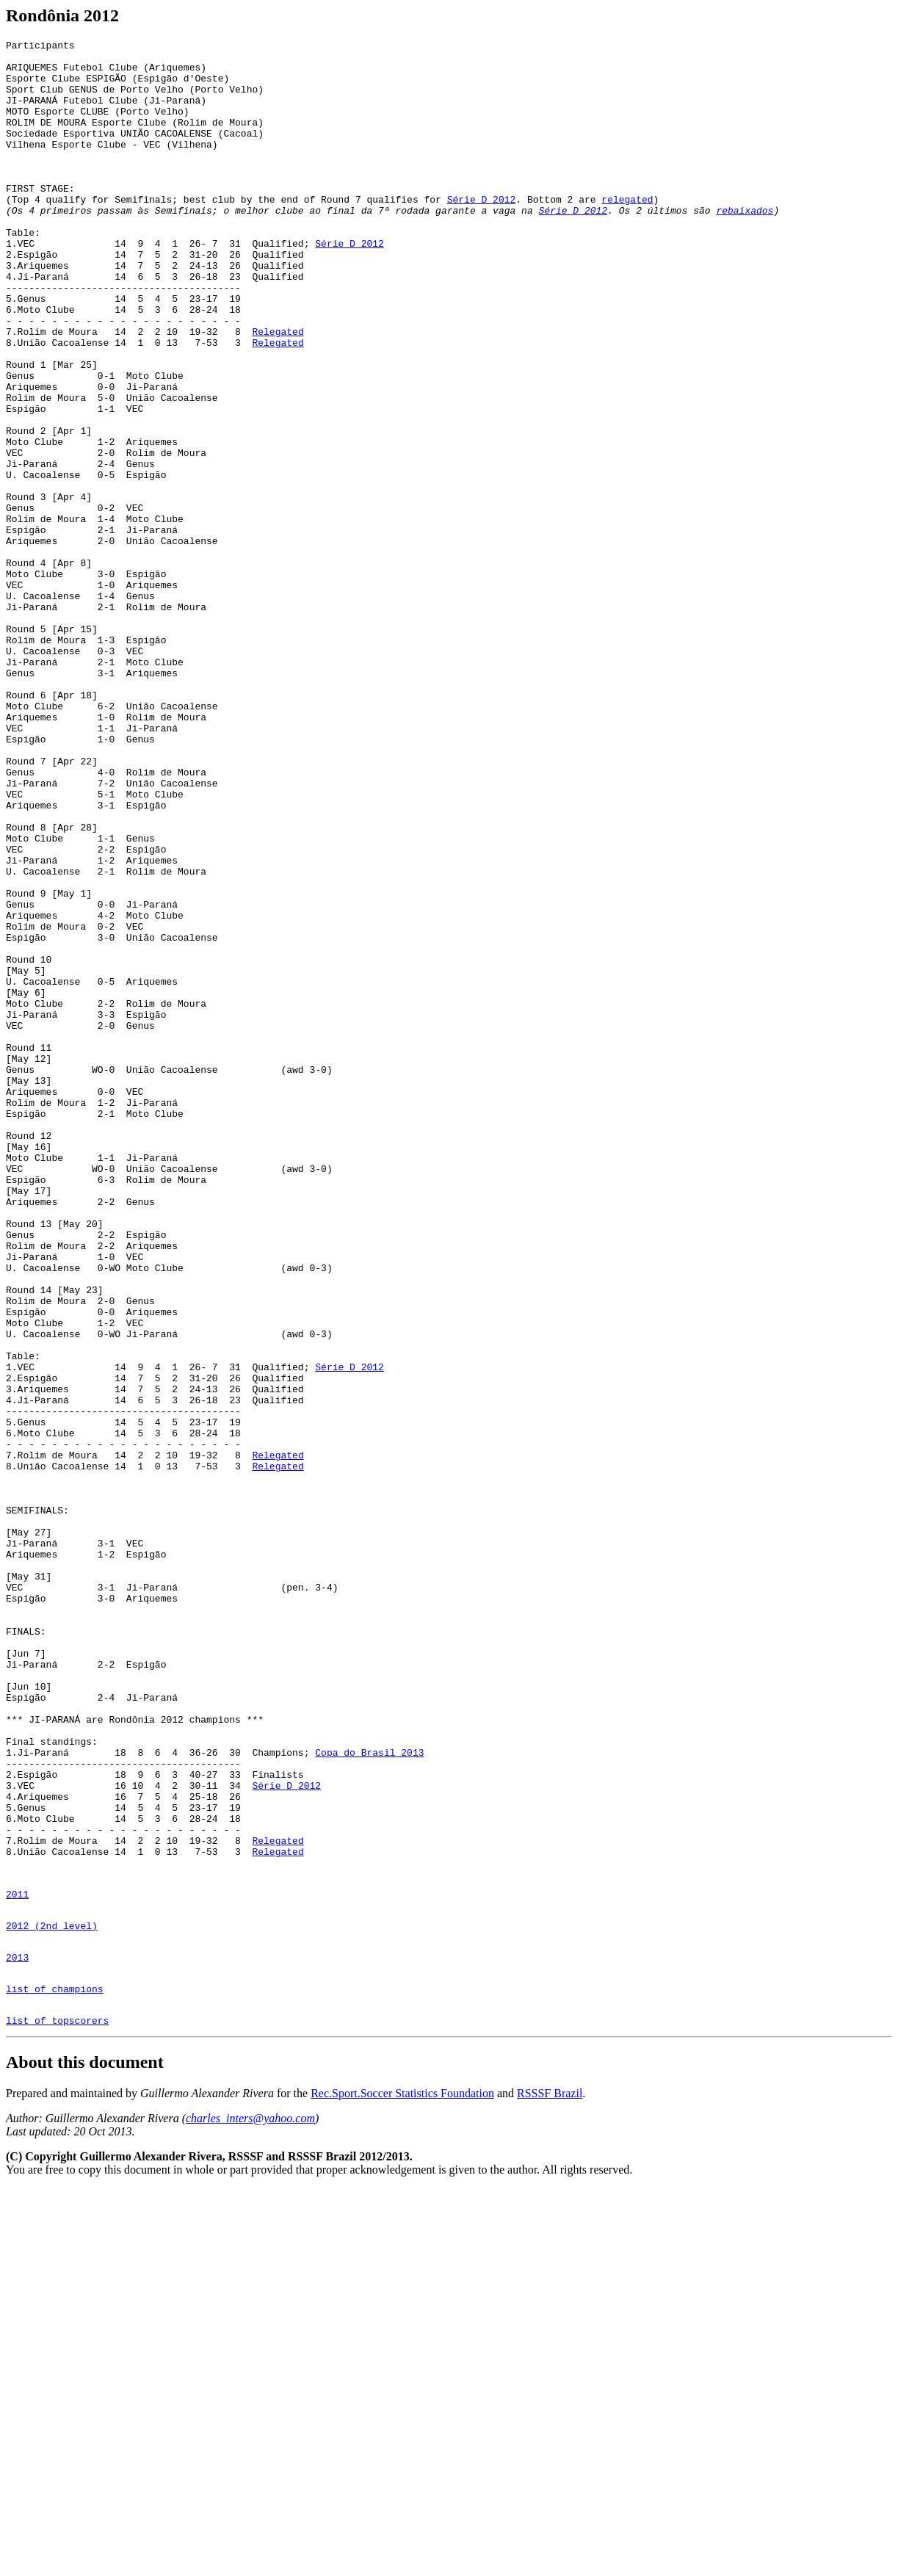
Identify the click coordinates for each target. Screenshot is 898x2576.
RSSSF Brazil (549, 2481)
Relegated (277, 390)
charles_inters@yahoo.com (250, 2506)
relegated (627, 232)
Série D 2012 (481, 232)
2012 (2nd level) (52, 2300)
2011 (17, 2264)
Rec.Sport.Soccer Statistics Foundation (402, 2481)
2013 (17, 2335)
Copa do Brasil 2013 (369, 2095)
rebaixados (744, 245)
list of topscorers (57, 2407)
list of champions (55, 2371)
